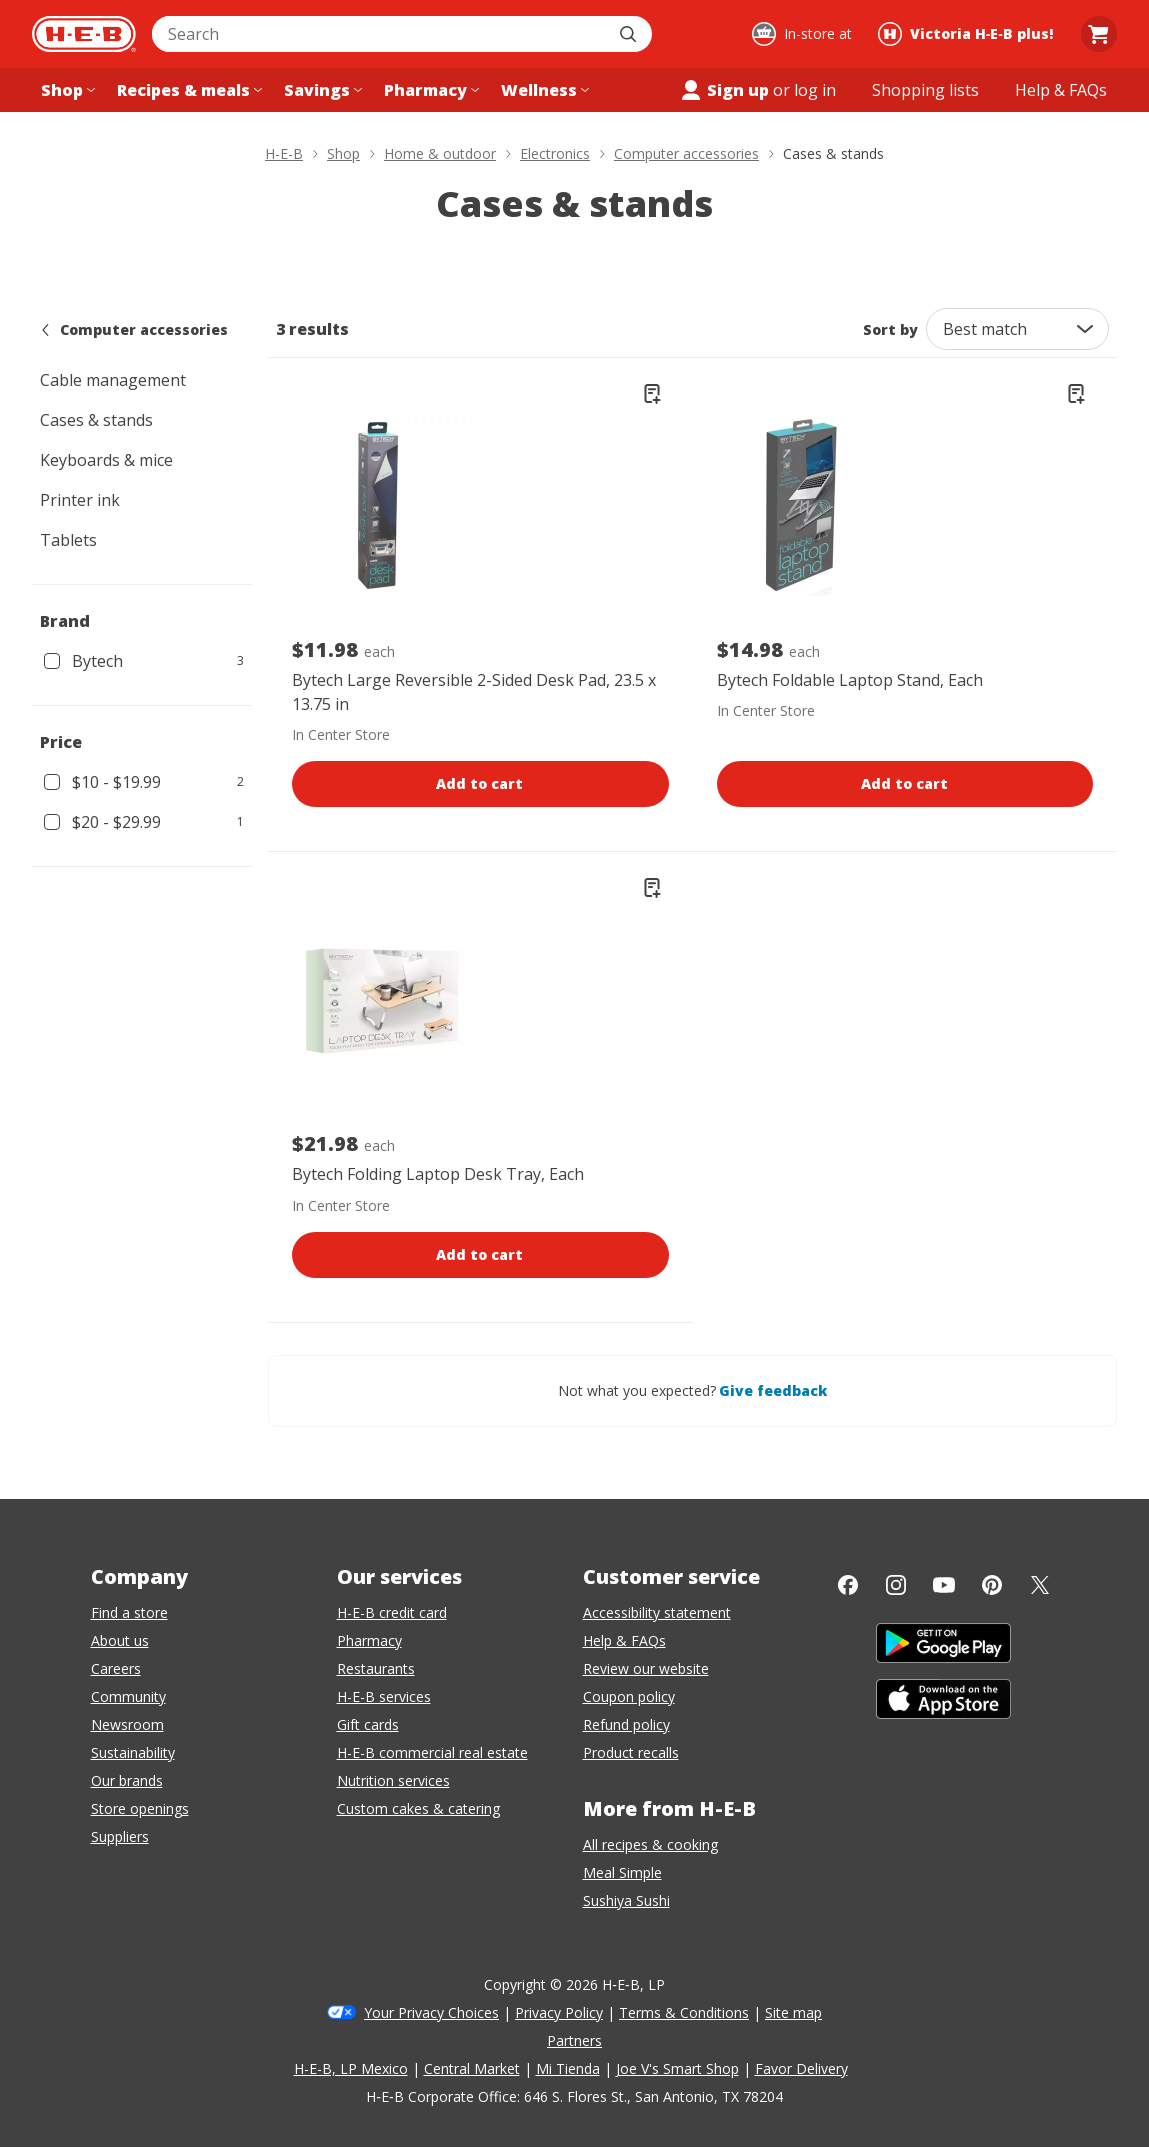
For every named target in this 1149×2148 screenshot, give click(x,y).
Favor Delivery (801, 2068)
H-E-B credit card (392, 1612)
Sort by (890, 329)
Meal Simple (622, 1872)
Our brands (127, 1780)
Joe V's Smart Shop (677, 2068)
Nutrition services (393, 1780)
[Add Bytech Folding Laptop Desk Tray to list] (652, 888)
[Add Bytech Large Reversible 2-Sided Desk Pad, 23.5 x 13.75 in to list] (652, 394)
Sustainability (133, 1752)
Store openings (140, 1808)
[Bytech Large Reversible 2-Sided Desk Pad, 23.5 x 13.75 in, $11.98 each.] (382, 506)
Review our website (646, 1668)
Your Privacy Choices (431, 2012)
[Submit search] (630, 34)
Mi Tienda (568, 2068)
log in (815, 90)
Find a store (129, 1612)
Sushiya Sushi (626, 1900)
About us (120, 1640)
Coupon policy (629, 1696)
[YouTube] (944, 1585)
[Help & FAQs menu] (1061, 90)
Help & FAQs (624, 1640)
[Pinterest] (992, 1585)
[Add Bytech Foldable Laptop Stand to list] (1076, 394)
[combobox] (380, 34)
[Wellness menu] (543, 90)
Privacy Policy (559, 2012)
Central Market (472, 2068)
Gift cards (368, 1724)
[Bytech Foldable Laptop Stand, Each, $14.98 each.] (807, 506)
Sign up (724, 90)
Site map (793, 2012)
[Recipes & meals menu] (187, 90)
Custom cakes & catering (418, 1808)
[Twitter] (1040, 1585)
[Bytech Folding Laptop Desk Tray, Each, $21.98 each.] (382, 1000)
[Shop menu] (66, 90)
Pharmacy (369, 1640)
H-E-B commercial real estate (432, 1752)
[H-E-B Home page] (84, 34)
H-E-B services (384, 1696)
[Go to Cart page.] (1099, 34)
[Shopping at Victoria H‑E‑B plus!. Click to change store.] (968, 34)
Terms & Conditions (684, 2012)
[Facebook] (848, 1585)
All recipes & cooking (650, 1844)
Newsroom (127, 1724)
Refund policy (626, 1724)
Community (128, 1696)
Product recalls (631, 1752)
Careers (116, 1668)
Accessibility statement (657, 1612)
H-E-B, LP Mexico (351, 2068)
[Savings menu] (321, 90)
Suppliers (120, 1836)
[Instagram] (896, 1585)
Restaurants (376, 1668)
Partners (574, 2040)
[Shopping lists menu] (925, 90)
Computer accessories (134, 329)
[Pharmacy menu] (429, 90)
